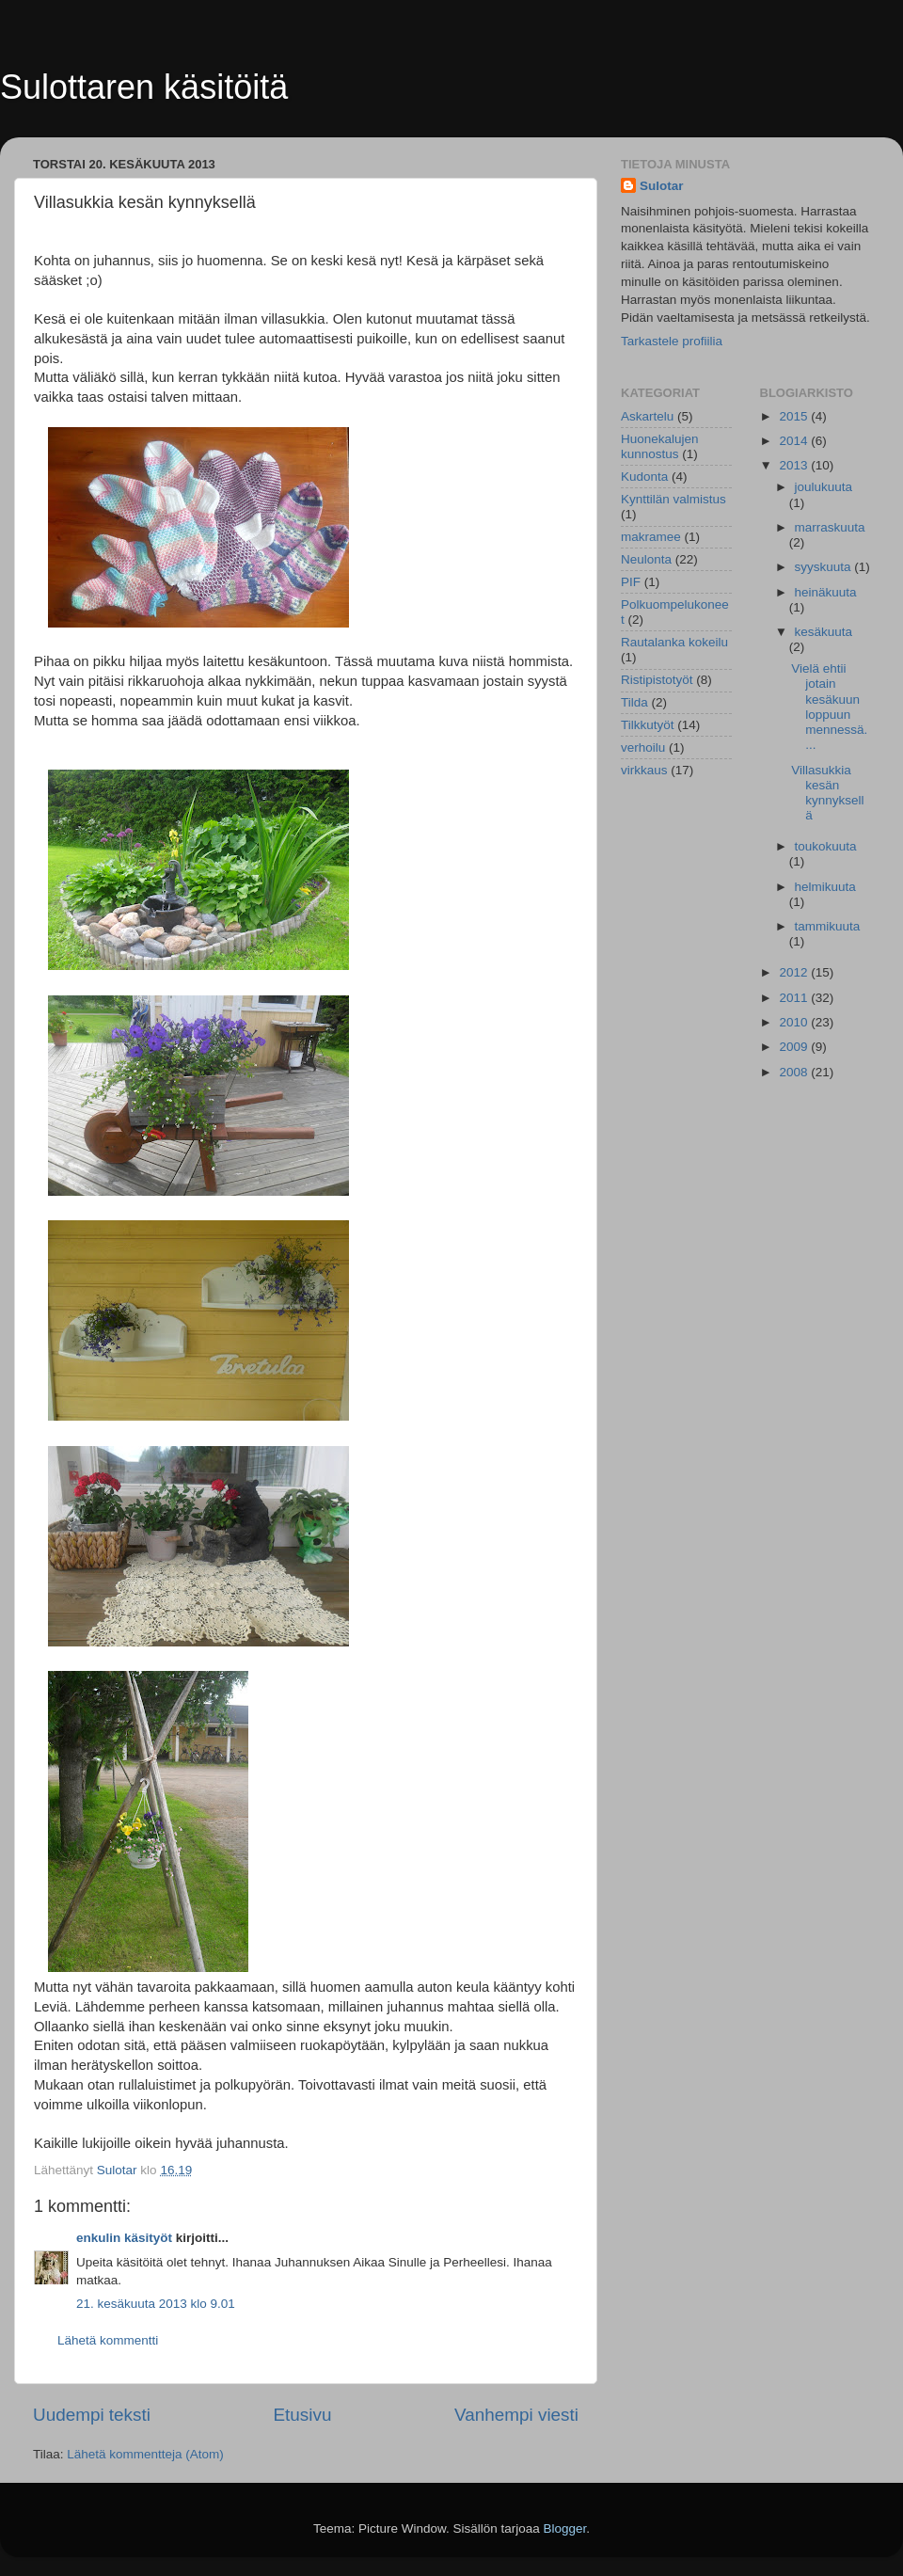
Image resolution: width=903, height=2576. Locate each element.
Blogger (565, 2528)
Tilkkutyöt (647, 725)
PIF (631, 582)
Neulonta (646, 559)
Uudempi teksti (91, 2415)
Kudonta (644, 476)
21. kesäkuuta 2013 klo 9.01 (155, 2304)
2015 (795, 416)
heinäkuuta (826, 592)
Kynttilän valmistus (673, 499)
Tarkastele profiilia (671, 341)
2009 (795, 1047)
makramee (651, 537)
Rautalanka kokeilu (674, 642)
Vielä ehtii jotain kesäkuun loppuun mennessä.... (829, 706)
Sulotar (662, 186)
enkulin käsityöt (124, 2238)
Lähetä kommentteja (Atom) (145, 2454)
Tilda (634, 702)
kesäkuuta (824, 632)
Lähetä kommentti (107, 2340)
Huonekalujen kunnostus (660, 446)
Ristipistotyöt (657, 680)
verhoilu (643, 747)
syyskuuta (825, 567)
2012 (795, 972)
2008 (795, 1072)
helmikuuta (825, 887)
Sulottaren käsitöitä (144, 87)
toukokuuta (826, 846)
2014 (795, 441)
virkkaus (644, 770)
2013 (795, 465)
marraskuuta (830, 527)
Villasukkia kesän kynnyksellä (827, 793)
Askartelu (647, 416)
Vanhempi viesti (516, 2415)
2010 (795, 1022)
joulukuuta (824, 487)
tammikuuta (828, 926)
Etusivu (303, 2415)
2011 (795, 998)
